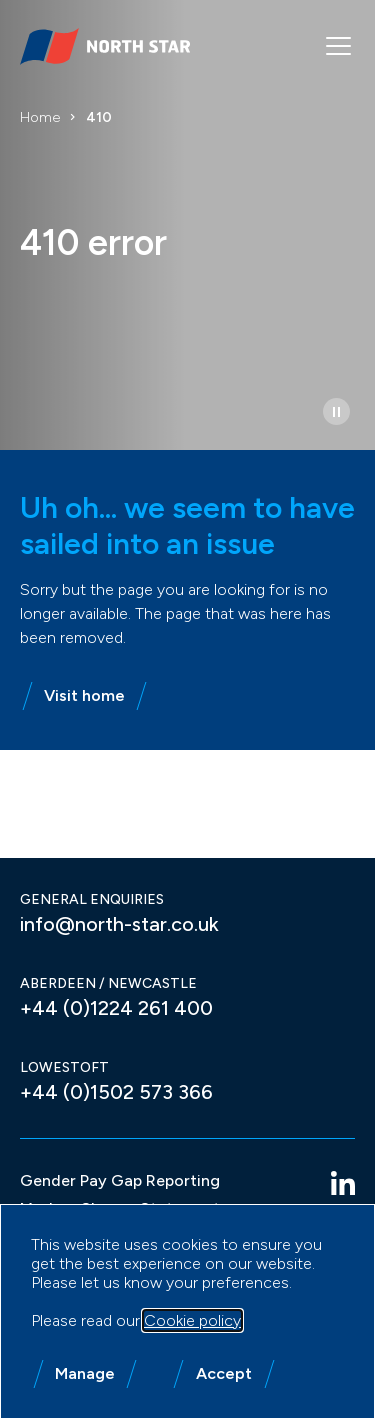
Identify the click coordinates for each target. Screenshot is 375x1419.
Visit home (84, 695)
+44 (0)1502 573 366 (116, 1092)
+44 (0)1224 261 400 (116, 1008)
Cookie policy (192, 1320)
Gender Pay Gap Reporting (120, 1180)
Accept (224, 1373)
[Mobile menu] (338, 46)
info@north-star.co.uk (119, 924)
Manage (85, 1373)
